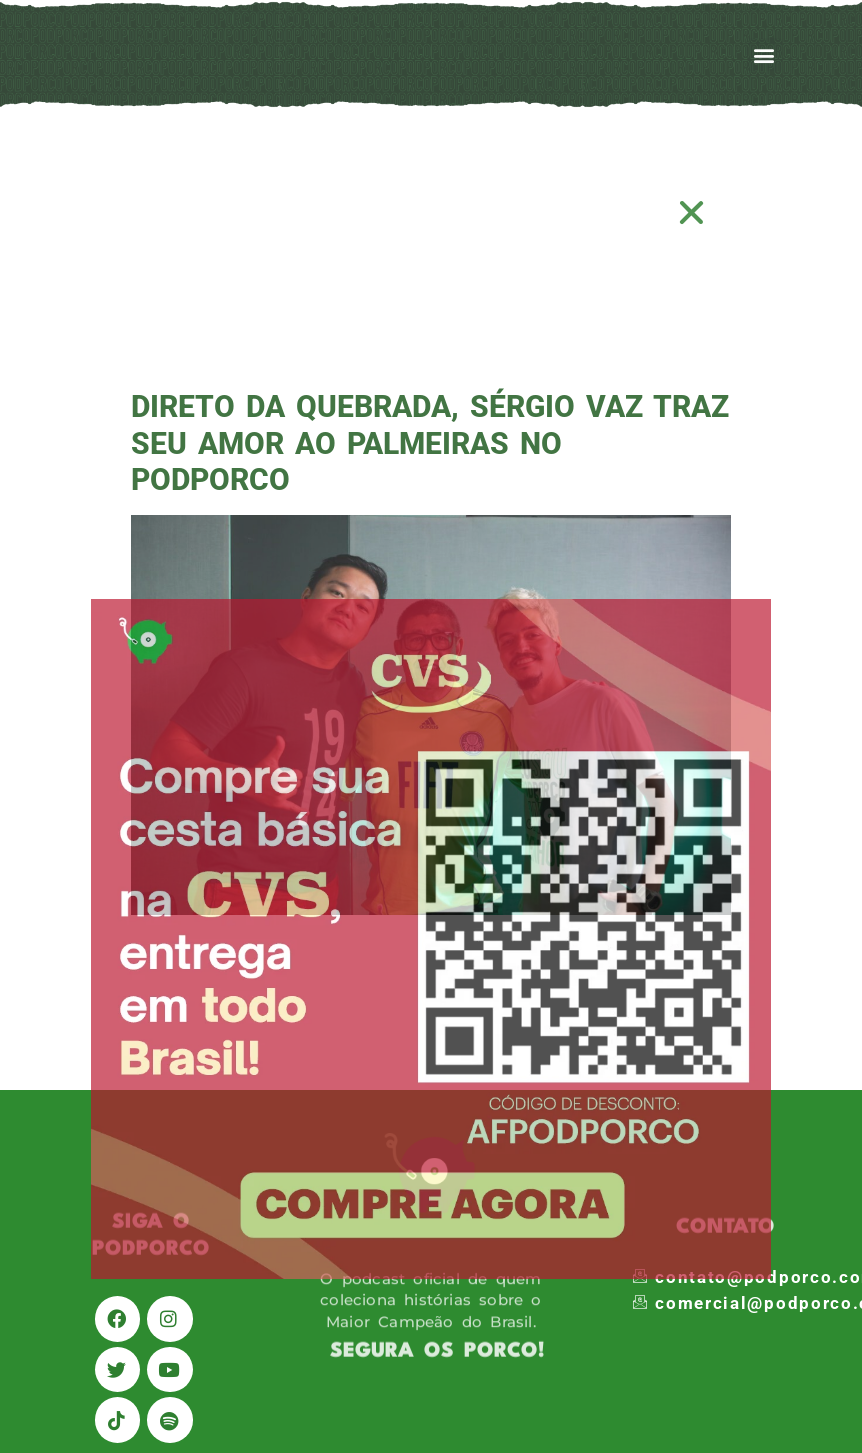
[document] (431, 726)
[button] (692, 212)
